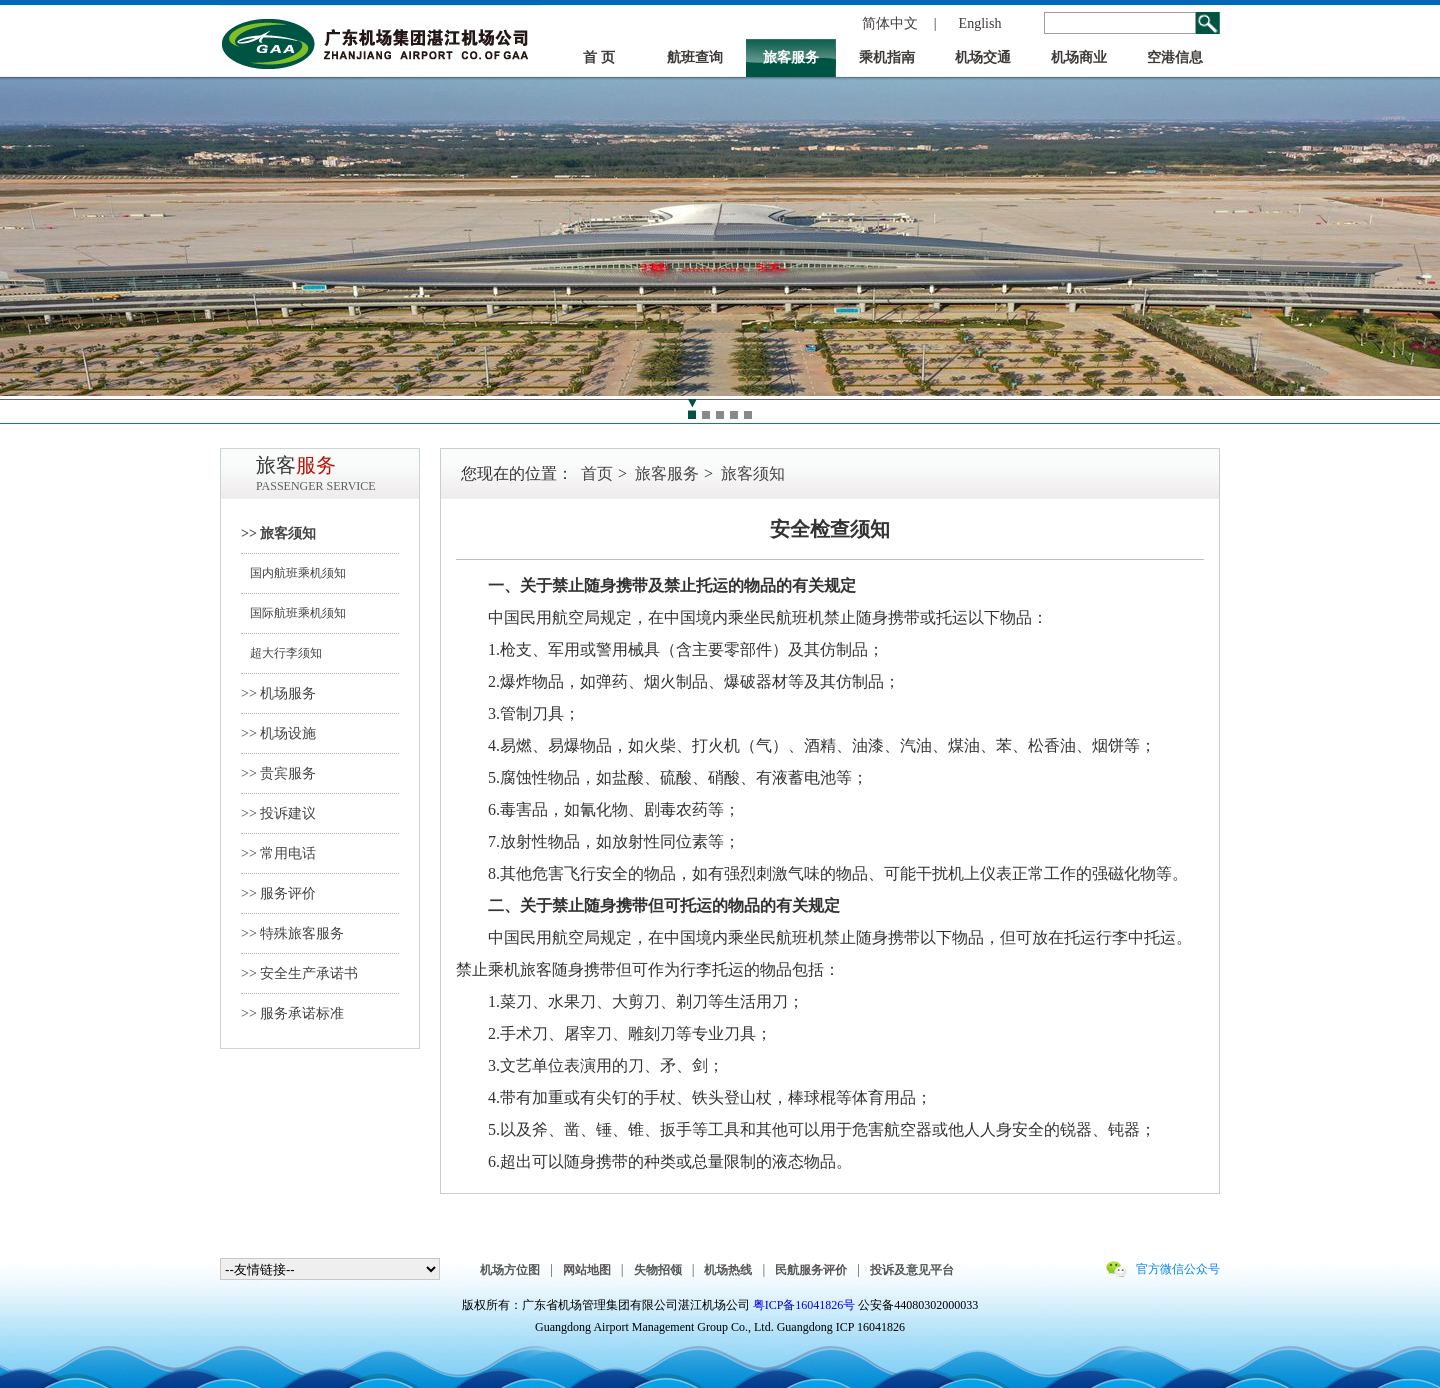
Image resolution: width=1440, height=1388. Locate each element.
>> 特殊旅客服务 (292, 933)
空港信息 (1175, 57)
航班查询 (695, 57)
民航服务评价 (811, 1270)
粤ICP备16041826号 (804, 1305)
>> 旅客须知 (278, 533)
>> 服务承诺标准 (292, 1013)
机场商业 (1079, 57)
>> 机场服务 (278, 693)
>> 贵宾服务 (278, 773)
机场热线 (728, 1270)
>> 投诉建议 (278, 813)
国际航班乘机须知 (293, 613)
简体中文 (890, 23)
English (980, 23)
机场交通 (983, 57)
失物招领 (658, 1270)
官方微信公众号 (1178, 1269)
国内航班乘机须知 (293, 573)
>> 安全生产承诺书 (299, 973)
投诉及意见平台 (912, 1270)
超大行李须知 (281, 653)
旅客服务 (791, 57)
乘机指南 (887, 57)
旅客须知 (753, 473)
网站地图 (587, 1270)
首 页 (599, 57)
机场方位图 (510, 1270)
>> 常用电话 (278, 853)
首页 (597, 473)
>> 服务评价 (278, 893)
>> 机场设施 (278, 733)
